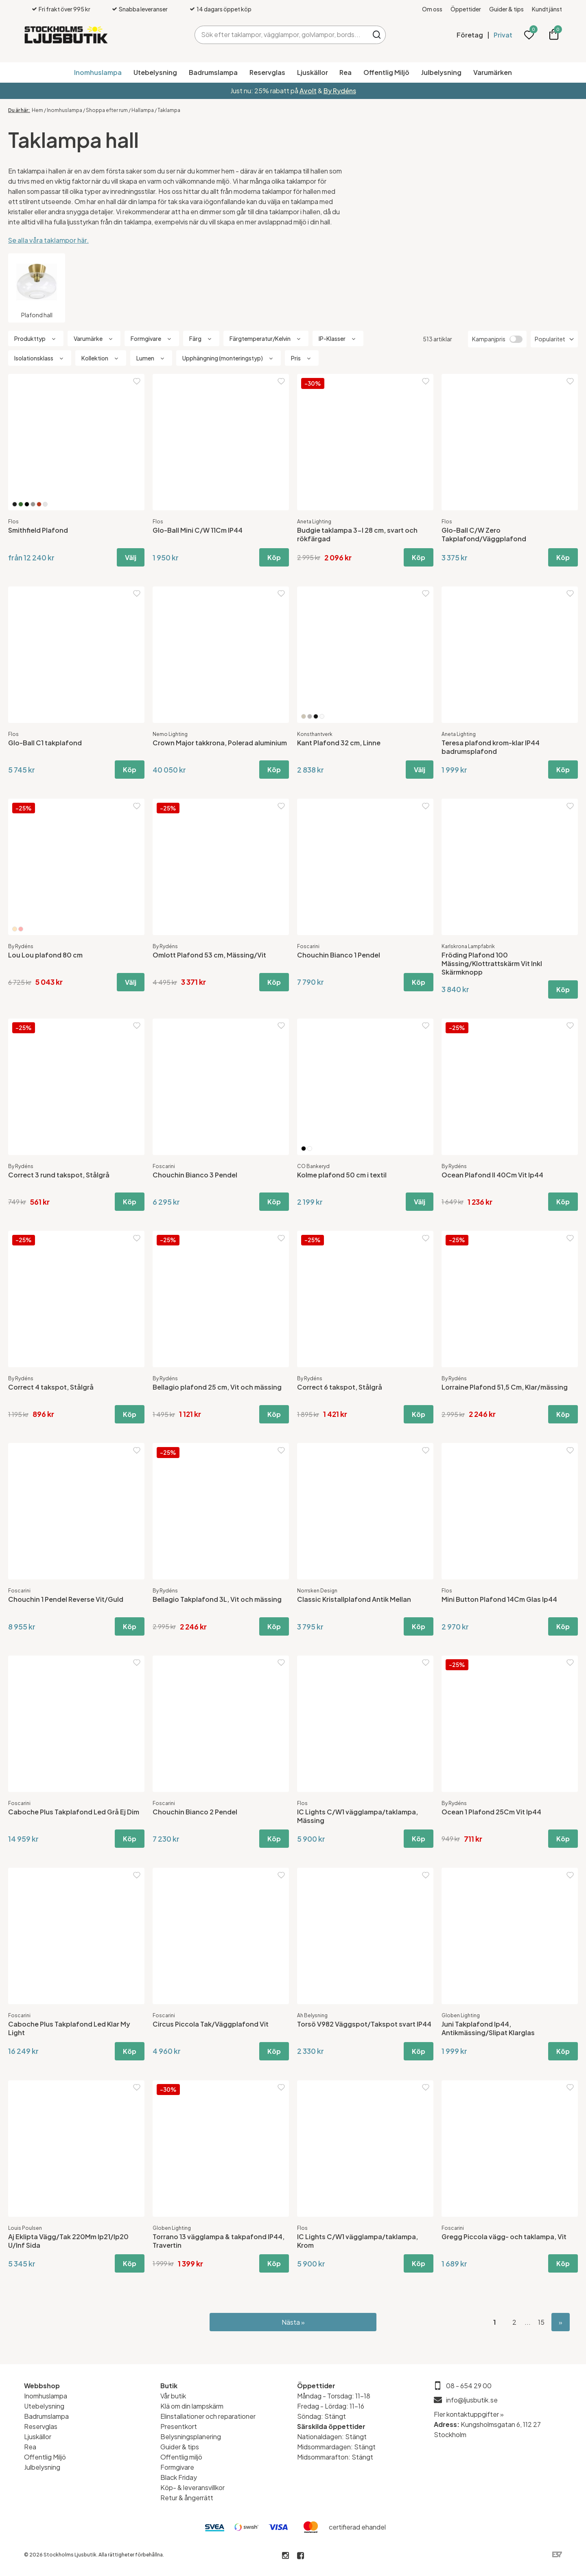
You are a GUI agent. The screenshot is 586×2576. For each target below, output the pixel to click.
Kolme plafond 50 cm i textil (342, 1175)
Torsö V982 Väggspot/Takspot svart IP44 (364, 2024)
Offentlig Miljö (386, 72)
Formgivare (177, 2467)
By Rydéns (340, 90)
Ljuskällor (312, 72)
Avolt (308, 90)
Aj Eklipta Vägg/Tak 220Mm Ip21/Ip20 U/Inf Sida (68, 2240)
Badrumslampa (213, 72)
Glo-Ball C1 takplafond (45, 742)
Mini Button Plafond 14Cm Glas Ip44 (499, 1599)
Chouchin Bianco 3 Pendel (195, 1175)
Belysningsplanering (190, 2436)
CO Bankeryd (313, 1166)
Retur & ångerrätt (186, 2497)
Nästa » (293, 2322)
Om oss (432, 9)
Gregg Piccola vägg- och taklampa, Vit (504, 2236)
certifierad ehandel (357, 2527)
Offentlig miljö (181, 2457)
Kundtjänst (547, 9)
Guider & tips (506, 9)
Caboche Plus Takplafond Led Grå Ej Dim (73, 1811)
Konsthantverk (314, 734)
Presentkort (178, 2426)
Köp (274, 557)
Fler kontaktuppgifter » (469, 2414)
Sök (376, 35)
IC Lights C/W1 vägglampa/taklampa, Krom (357, 2240)
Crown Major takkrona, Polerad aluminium (220, 742)
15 (541, 2322)
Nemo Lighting (170, 734)
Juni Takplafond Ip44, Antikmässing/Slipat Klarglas (488, 2028)
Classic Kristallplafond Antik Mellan (354, 1599)
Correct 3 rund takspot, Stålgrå (58, 1175)
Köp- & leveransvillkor (192, 2487)
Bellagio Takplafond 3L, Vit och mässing (217, 1599)
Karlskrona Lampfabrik (468, 946)
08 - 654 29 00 (469, 2385)
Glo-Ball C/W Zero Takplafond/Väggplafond (484, 534)
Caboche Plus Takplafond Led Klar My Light (69, 2028)
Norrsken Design (317, 1591)
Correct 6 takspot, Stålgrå (339, 1387)
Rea (345, 72)
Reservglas (267, 72)
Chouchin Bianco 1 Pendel (338, 955)
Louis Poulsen (25, 2228)
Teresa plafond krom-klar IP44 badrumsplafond (491, 746)
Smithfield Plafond (38, 530)
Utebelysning (155, 72)
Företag (470, 35)
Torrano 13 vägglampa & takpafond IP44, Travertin (218, 2240)
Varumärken (492, 72)
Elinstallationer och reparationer (208, 2416)
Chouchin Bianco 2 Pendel (195, 1811)
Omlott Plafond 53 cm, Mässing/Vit (209, 955)
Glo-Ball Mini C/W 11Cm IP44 (198, 530)
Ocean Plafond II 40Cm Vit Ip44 (492, 1175)
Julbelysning (441, 72)
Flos (13, 521)
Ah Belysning (312, 2015)
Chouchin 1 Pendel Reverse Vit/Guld (65, 1599)
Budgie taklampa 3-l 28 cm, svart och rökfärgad (357, 534)
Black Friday (178, 2477)
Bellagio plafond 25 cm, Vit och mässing (217, 1387)
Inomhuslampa (98, 72)
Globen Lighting (461, 2015)
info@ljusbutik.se (472, 2400)
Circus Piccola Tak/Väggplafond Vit (211, 2024)
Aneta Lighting (314, 521)
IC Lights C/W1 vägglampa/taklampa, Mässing (357, 1816)
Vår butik (173, 2396)
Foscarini (308, 946)
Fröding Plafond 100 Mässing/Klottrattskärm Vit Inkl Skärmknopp (492, 963)
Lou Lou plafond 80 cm (45, 955)
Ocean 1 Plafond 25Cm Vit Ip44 (491, 1811)
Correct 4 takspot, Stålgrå (51, 1387)
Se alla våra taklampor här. (48, 240)
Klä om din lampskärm (191, 2406)
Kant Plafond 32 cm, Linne (338, 742)
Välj (130, 557)
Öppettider (465, 9)
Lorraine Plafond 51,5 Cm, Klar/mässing (505, 1387)
